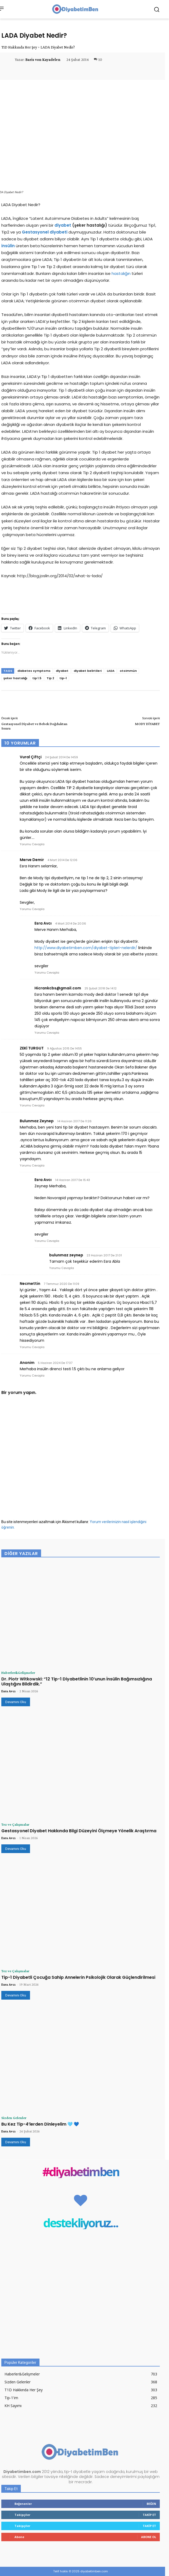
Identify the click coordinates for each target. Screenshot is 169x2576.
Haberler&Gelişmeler (18, 1672)
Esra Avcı (8, 1691)
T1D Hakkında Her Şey (19, 47)
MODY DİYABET (147, 724)
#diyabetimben (80, 2171)
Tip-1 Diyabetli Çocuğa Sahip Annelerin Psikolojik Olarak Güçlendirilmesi (78, 1977)
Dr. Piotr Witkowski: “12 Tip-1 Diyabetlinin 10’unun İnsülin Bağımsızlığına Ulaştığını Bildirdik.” (76, 1681)
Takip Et (149, 2515)
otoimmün (128, 671)
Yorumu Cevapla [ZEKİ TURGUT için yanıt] (32, 1105)
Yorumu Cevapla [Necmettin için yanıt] (32, 1347)
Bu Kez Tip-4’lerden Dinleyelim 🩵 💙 (40, 2124)
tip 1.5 (36, 678)
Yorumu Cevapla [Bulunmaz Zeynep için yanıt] (32, 1165)
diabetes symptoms (34, 671)
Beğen (151, 2504)
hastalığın (121, 273)
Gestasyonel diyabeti (44, 232)
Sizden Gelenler (13, 2118)
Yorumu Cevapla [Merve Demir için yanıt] (32, 909)
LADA (111, 671)
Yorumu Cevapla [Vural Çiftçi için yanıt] (32, 844)
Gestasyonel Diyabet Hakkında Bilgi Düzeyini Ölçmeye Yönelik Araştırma (78, 1831)
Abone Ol (148, 2537)
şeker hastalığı (15, 678)
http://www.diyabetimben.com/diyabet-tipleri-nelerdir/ (85, 947)
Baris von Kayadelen (42, 59)
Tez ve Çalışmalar (15, 1824)
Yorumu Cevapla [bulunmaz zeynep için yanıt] (61, 1268)
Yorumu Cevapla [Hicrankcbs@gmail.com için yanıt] (46, 1033)
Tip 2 (50, 678)
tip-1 (63, 678)
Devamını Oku (15, 1702)
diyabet (62, 671)
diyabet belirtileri (88, 671)
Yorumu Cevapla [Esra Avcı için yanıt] (46, 972)
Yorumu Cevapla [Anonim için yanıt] (32, 1375)
